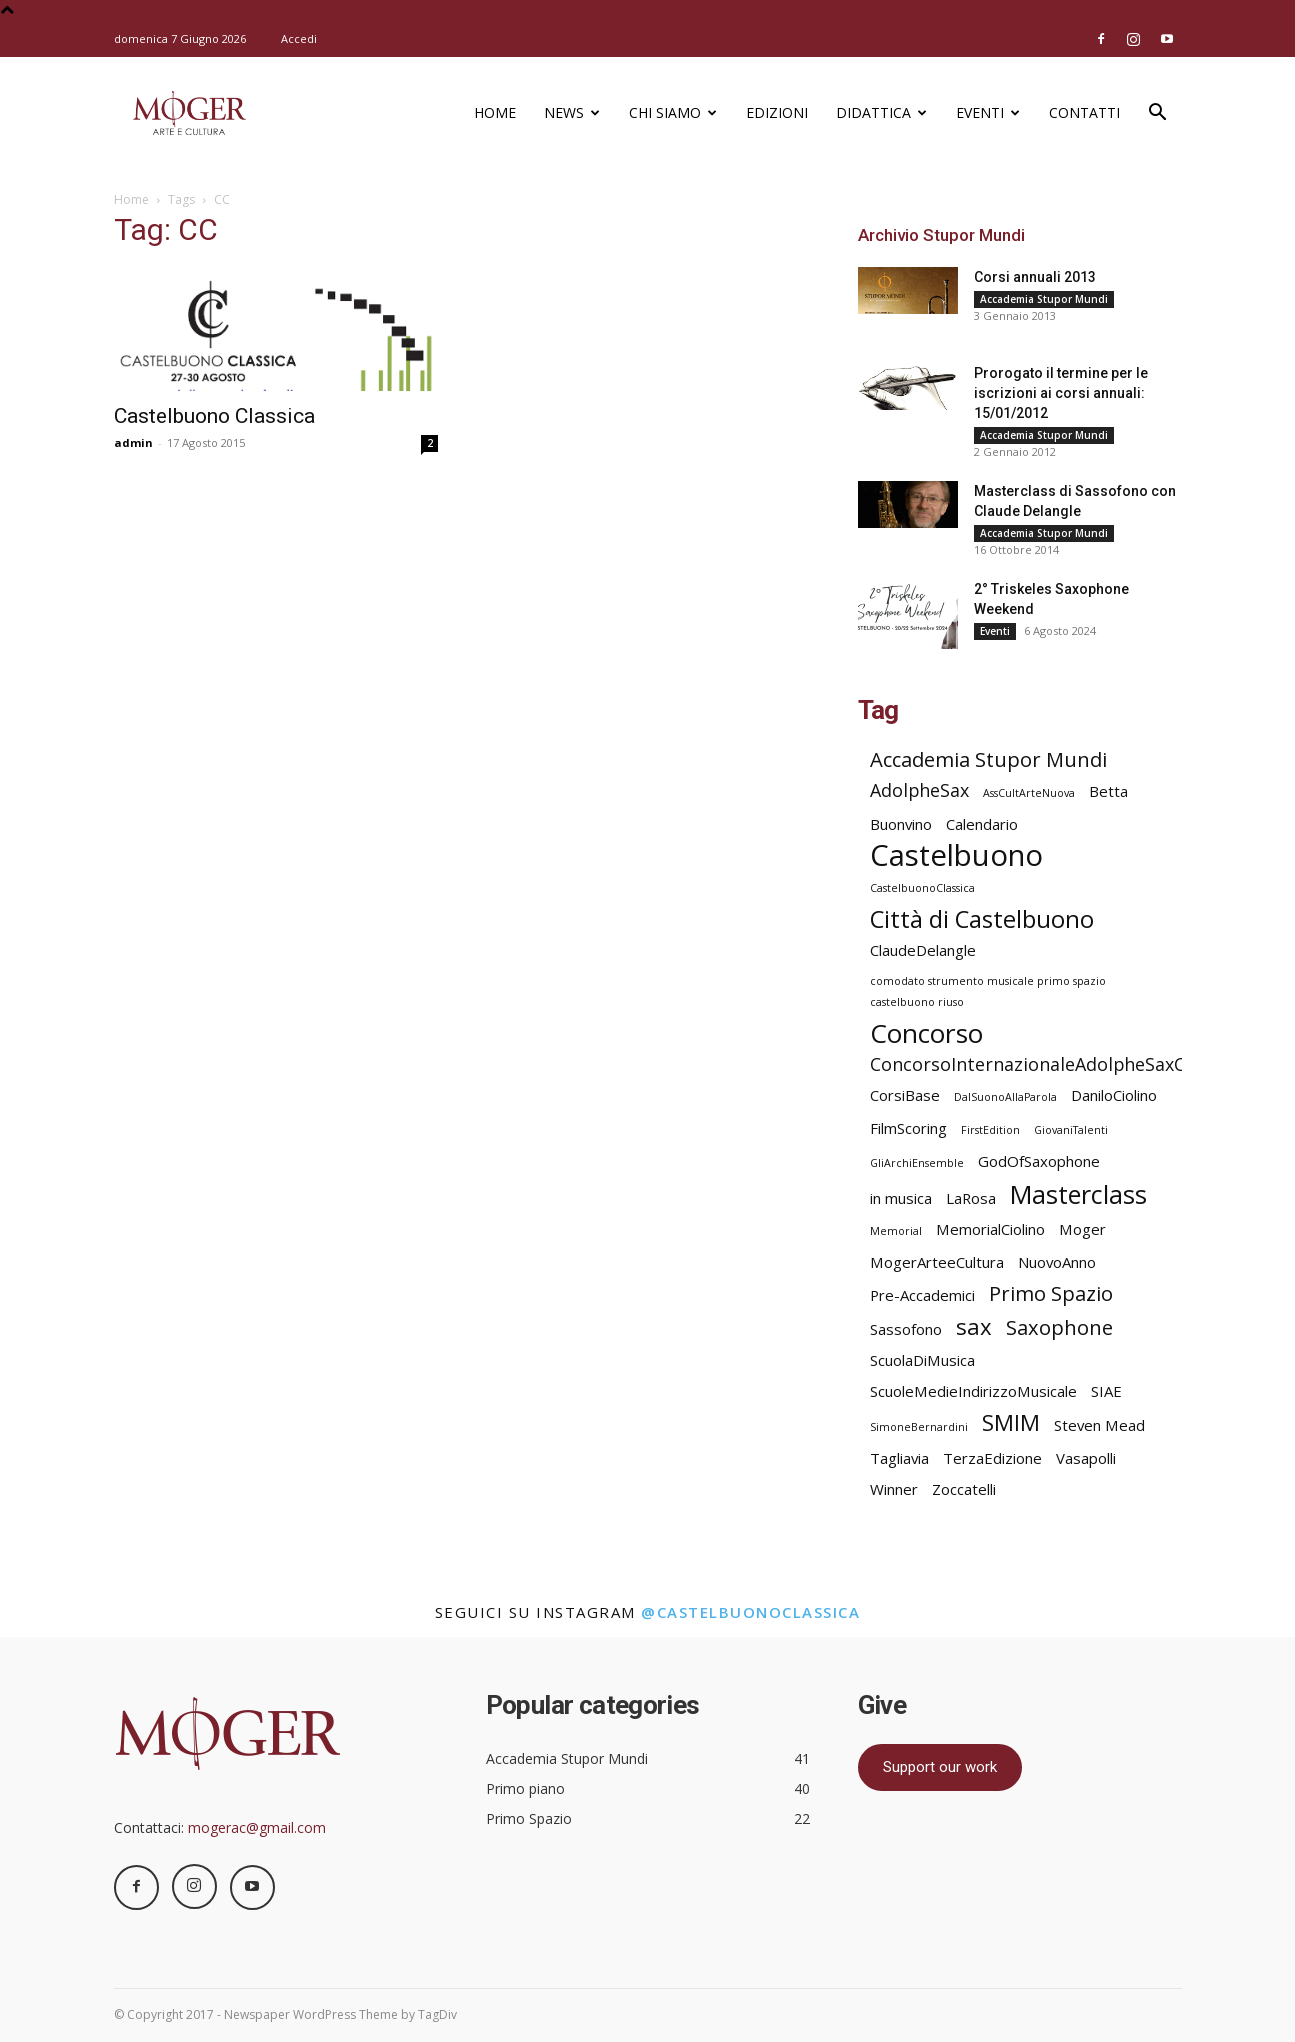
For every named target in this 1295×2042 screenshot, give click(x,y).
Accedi (299, 38)
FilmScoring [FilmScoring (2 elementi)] (908, 1128)
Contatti (1084, 112)
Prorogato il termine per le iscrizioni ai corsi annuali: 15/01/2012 (1061, 393)
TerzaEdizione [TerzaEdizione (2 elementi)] (992, 1458)
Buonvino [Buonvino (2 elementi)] (901, 824)
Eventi (988, 112)
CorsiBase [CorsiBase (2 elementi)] (905, 1095)
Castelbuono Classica (214, 416)
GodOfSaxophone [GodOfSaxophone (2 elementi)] (1039, 1161)
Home (495, 112)
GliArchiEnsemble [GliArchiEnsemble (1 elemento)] (917, 1163)
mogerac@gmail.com (257, 1827)
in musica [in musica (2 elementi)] (901, 1198)
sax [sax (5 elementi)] (974, 1326)
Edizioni (777, 112)
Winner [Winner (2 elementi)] (894, 1489)
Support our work (940, 1767)
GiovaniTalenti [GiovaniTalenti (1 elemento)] (1071, 1130)
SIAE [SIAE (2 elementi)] (1106, 1391)
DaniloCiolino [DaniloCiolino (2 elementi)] (1114, 1095)
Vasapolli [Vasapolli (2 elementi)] (1086, 1458)
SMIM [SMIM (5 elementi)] (1011, 1422)
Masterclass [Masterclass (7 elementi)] (1078, 1194)
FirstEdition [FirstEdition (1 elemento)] (990, 1130)
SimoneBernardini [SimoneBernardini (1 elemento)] (919, 1427)
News (572, 112)
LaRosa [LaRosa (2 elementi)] (971, 1198)
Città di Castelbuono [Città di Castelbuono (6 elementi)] (982, 919)
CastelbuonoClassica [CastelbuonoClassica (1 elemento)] (922, 888)
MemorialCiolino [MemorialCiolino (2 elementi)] (990, 1229)
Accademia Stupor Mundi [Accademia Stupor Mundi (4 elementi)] (988, 759)
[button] (1158, 114)
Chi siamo (673, 112)
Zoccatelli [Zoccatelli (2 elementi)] (964, 1489)
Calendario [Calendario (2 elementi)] (982, 824)
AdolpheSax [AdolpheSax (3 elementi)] (919, 790)
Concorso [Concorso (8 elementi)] (926, 1033)
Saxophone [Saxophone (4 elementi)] (1059, 1327)
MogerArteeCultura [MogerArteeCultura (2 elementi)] (937, 1262)
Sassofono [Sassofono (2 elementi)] (906, 1329)
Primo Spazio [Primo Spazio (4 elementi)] (1051, 1293)
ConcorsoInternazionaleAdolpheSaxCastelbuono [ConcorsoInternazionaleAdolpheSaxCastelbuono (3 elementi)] (1076, 1064)
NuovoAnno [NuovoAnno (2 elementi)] (1057, 1262)
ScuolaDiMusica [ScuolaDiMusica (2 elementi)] (922, 1360)
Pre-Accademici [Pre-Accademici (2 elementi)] (922, 1295)
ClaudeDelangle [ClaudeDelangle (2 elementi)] (923, 950)
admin (133, 442)
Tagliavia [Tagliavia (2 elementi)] (899, 1458)
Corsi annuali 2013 (1035, 277)
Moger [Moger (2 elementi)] (1082, 1229)
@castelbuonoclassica (750, 1612)
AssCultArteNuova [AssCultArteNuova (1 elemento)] (1029, 793)
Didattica (881, 112)
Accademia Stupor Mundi (1044, 299)
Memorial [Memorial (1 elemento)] (896, 1231)
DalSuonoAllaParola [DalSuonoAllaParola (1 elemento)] (1005, 1097)
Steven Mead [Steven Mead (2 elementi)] (1099, 1425)
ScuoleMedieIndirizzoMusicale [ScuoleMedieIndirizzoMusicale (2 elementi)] (973, 1391)
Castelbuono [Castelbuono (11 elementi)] (956, 855)
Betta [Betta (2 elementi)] (1108, 791)
